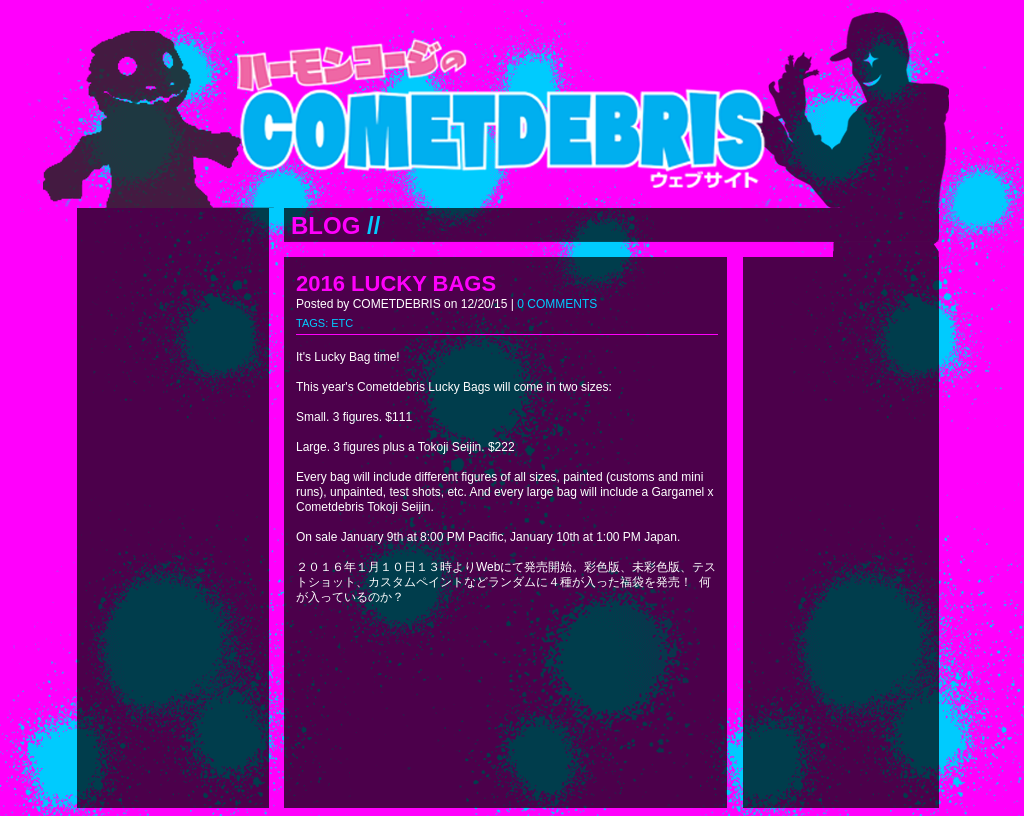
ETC (342, 323)
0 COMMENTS (557, 304)
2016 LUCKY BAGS (396, 283)
